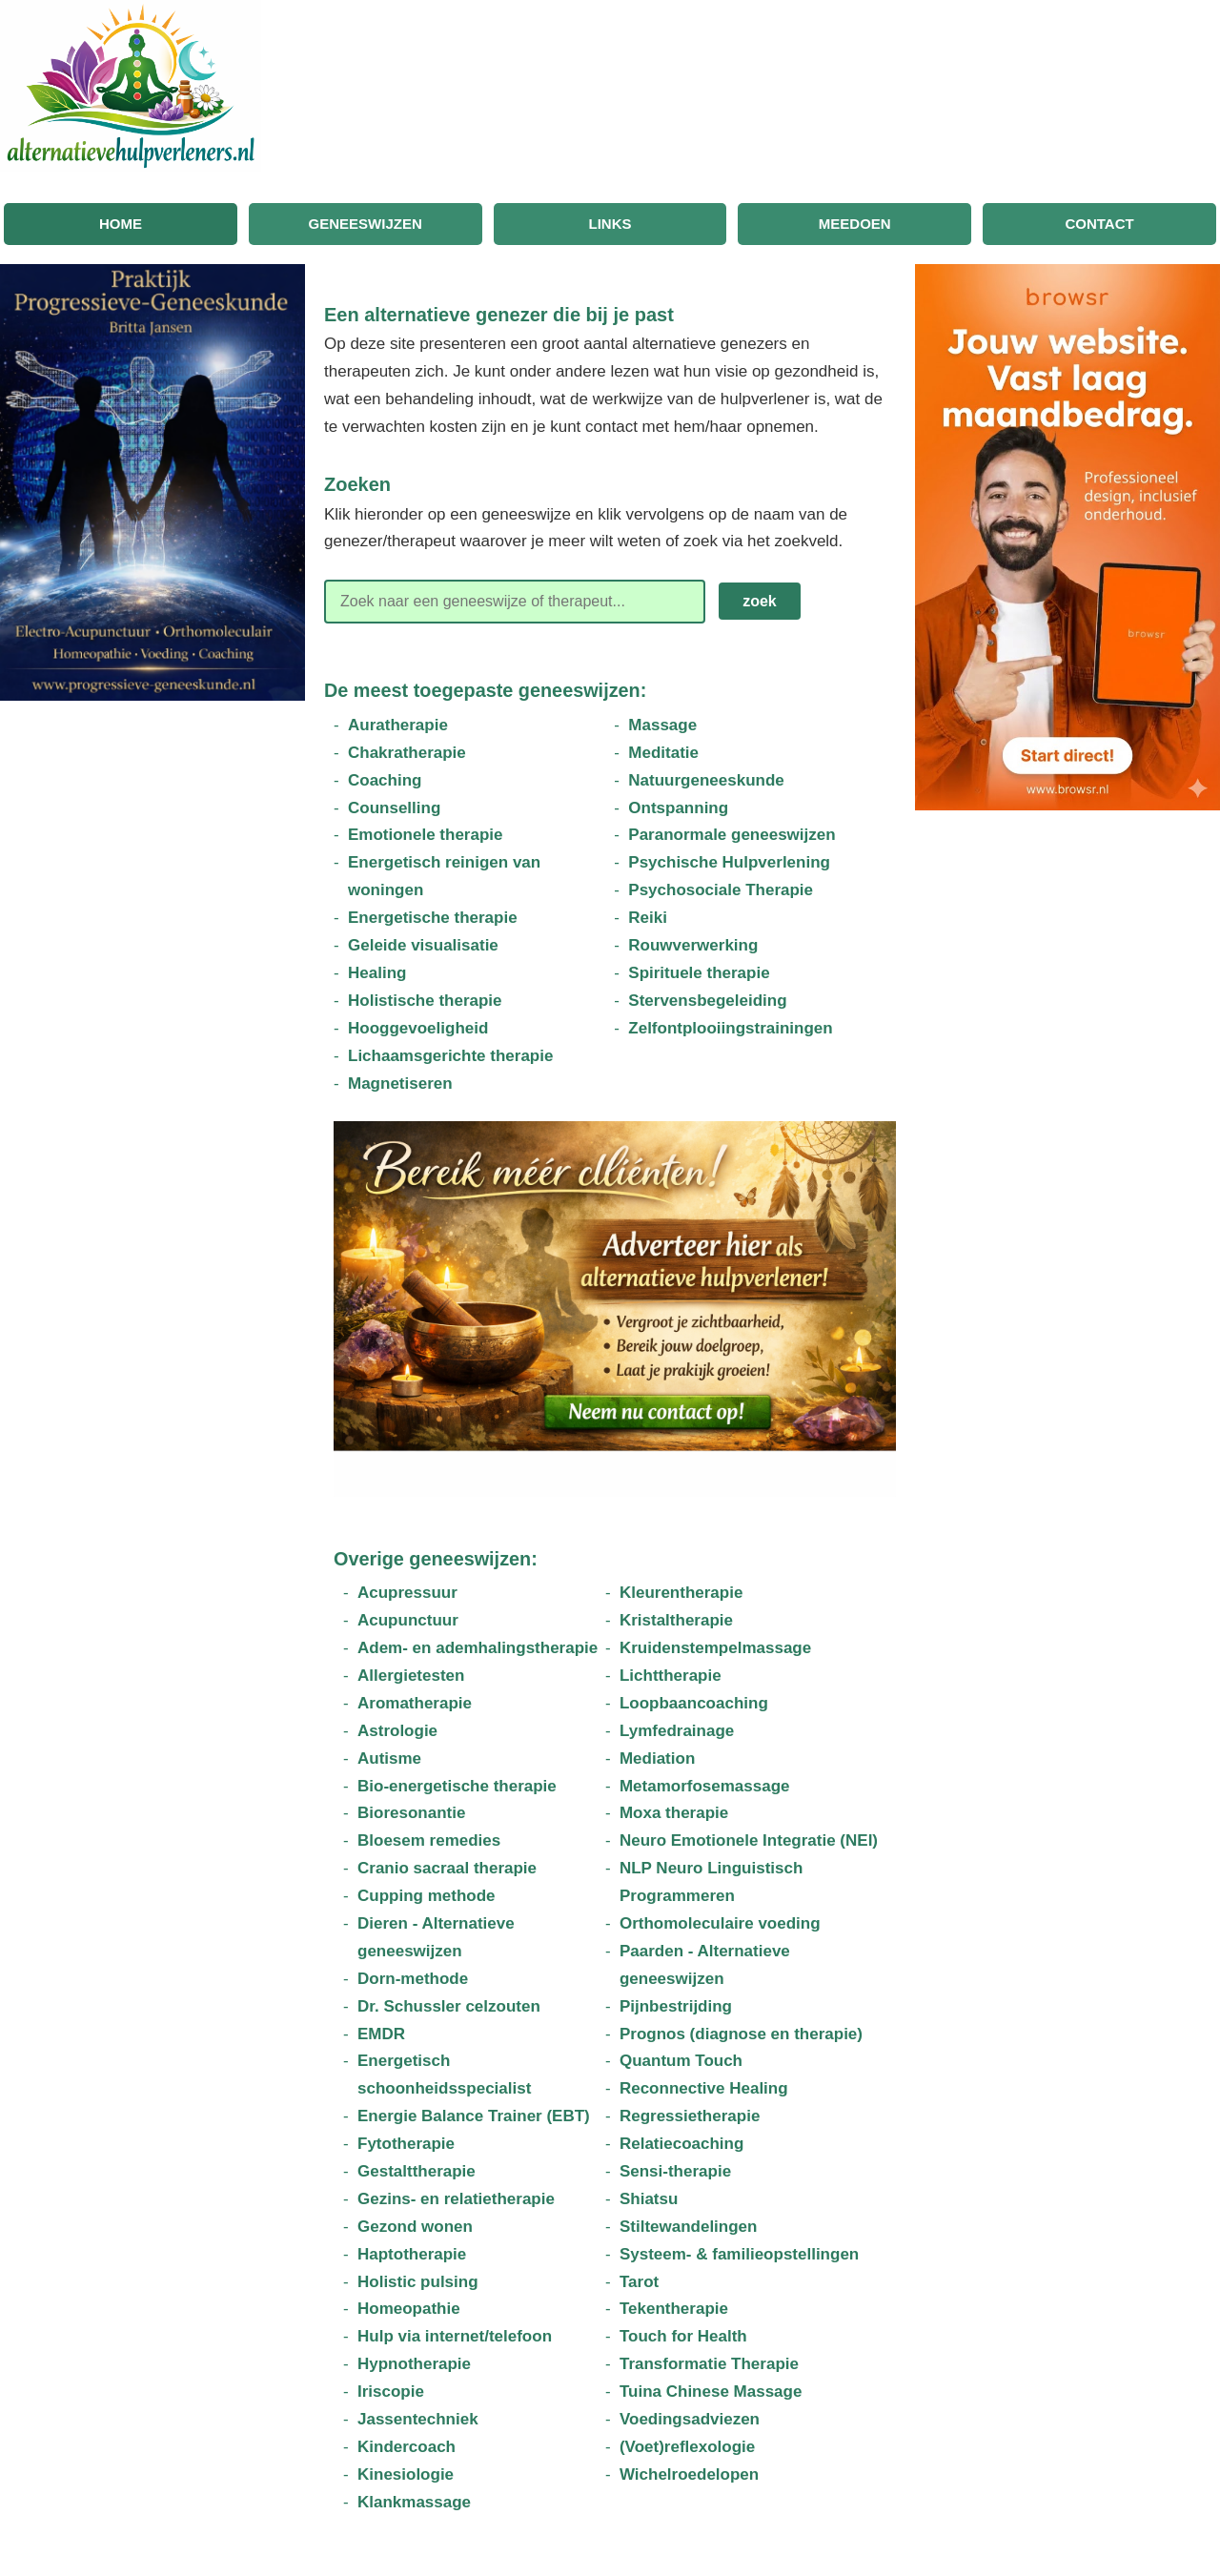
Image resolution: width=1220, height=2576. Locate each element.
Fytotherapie (406, 2144)
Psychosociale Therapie (720, 890)
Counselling (394, 808)
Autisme (389, 1758)
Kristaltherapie (676, 1620)
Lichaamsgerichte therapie (450, 1056)
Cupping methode (426, 1896)
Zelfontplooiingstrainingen (730, 1028)
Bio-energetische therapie (457, 1786)
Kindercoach (406, 2447)
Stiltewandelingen (689, 2227)
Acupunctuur (407, 1620)
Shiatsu (649, 2199)
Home (120, 223)
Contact (1099, 223)
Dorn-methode (412, 1979)
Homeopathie (408, 2309)
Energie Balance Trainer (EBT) (473, 2116)
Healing (377, 973)
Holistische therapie (425, 1001)
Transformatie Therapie (709, 2364)
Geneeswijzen (365, 223)
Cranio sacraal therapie (447, 1868)
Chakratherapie (407, 753)
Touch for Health (683, 2336)
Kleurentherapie (681, 1593)
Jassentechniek (417, 2419)
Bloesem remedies (428, 1840)
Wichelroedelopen (689, 2474)
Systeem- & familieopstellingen (739, 2254)
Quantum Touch (681, 2061)
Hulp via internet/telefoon (454, 2336)
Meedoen (855, 223)
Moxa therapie (674, 1813)
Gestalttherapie (416, 2171)
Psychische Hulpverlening (729, 862)
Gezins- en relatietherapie (456, 2199)
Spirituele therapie (698, 973)
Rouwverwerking (693, 945)
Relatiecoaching (681, 2144)
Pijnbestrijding (676, 2006)
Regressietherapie (690, 2116)
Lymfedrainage (677, 1731)
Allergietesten (410, 1675)
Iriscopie (390, 2391)
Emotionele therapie (425, 835)
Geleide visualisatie (423, 945)
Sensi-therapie (675, 2171)
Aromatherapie (414, 1703)
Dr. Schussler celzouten (448, 2006)
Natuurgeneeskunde (705, 780)
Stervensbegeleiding (707, 1001)
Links (609, 223)
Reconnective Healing (704, 2088)
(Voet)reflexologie (687, 2447)
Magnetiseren (400, 1083)
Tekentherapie (674, 2309)
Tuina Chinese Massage (711, 2391)
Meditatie (663, 753)
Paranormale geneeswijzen (731, 835)
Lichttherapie (671, 1675)
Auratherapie (398, 725)
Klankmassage (414, 2502)
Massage (662, 725)
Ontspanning (678, 808)
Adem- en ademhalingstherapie (477, 1648)
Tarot (639, 2282)
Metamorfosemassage (705, 1786)
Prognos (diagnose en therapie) (741, 2034)
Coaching (384, 780)
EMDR (381, 2034)
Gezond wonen (415, 2227)
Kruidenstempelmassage (715, 1648)
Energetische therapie (433, 918)
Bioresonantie (411, 1813)
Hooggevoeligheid (418, 1028)
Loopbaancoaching (694, 1703)
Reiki (647, 918)
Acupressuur (407, 1593)
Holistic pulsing (417, 2282)
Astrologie (397, 1731)
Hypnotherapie (414, 2364)
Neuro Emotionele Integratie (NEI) (749, 1840)
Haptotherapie (411, 2254)
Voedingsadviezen (690, 2419)
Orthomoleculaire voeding (720, 1923)
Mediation (657, 1758)
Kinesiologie (405, 2474)
